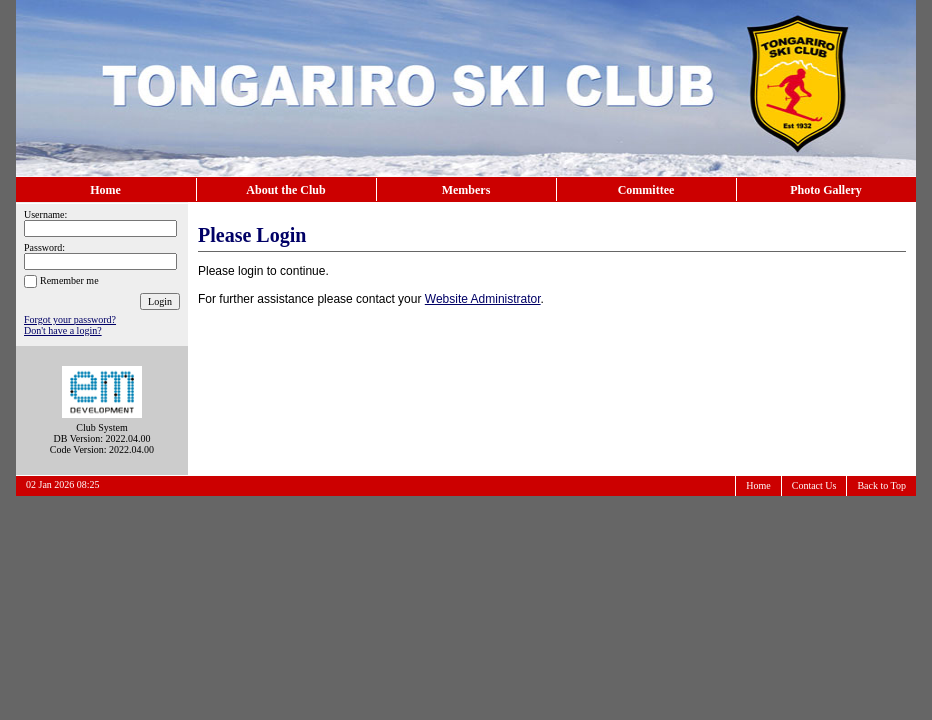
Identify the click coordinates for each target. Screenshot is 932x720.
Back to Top (881, 485)
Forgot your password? (70, 319)
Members (466, 190)
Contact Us (814, 485)
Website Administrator (483, 299)
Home (105, 190)
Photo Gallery (826, 190)
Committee (646, 190)
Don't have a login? (63, 330)
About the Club (285, 190)
